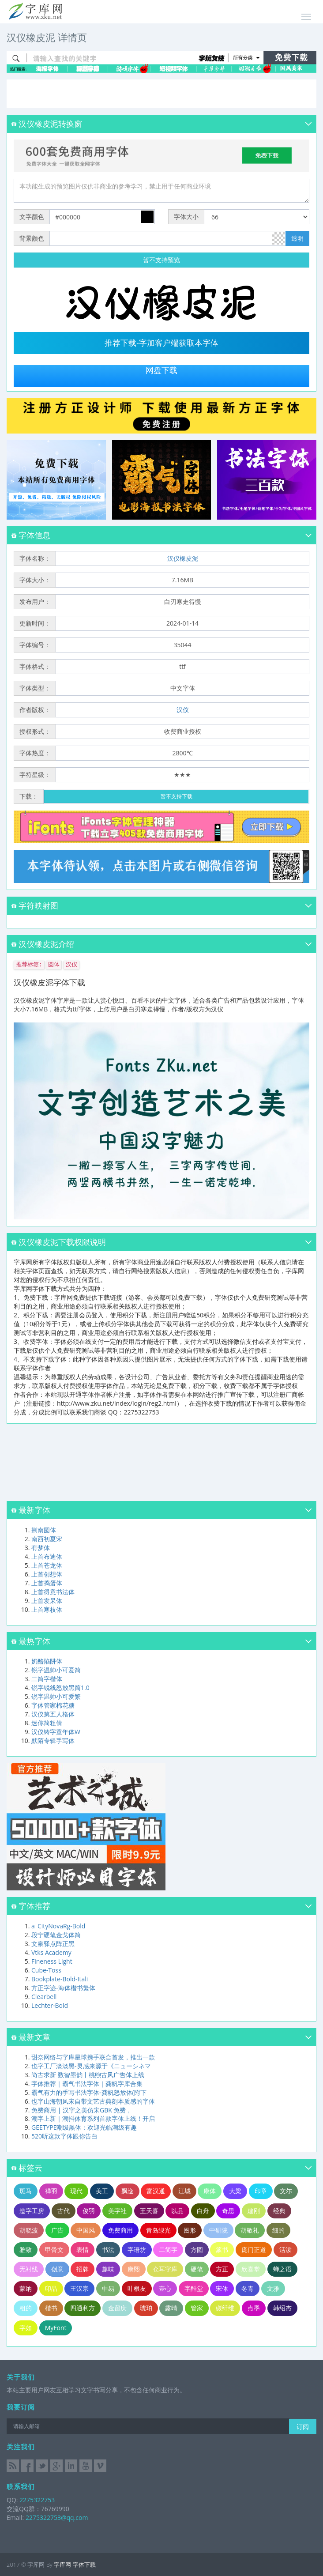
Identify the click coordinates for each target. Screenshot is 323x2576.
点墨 (254, 2308)
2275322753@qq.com (57, 2517)
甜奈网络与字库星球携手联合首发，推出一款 (93, 2057)
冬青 (247, 2288)
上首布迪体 (46, 1556)
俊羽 (89, 2210)
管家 (197, 2308)
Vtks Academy (51, 1952)
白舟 (203, 2210)
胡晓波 (28, 2230)
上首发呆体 (46, 1600)
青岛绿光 (158, 2230)
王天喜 (149, 2210)
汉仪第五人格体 (53, 1714)
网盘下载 (161, 370)
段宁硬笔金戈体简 (56, 1935)
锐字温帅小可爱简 (56, 1670)
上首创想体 (46, 1574)
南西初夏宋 (46, 1539)
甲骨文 (54, 2249)
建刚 (254, 2210)
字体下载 (84, 2564)
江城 (184, 2191)
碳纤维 (225, 2308)
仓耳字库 (165, 2269)
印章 (261, 2191)
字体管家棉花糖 (53, 1705)
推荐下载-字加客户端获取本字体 (161, 343)
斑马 (25, 2191)
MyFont (56, 2327)
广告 (57, 2230)
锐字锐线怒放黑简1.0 (60, 1687)
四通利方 (82, 2308)
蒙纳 (25, 2288)
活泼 (285, 2249)
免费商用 (120, 2230)
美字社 (117, 2210)
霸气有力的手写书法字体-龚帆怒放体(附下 (88, 2092)
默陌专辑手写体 (53, 1740)
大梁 (235, 2191)
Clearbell (43, 1996)
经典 (279, 2210)
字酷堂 (193, 2288)
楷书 (51, 2308)
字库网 (62, 2564)
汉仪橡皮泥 (182, 558)
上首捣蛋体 (46, 1583)
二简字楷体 (46, 1679)
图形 (190, 2230)
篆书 (222, 2249)
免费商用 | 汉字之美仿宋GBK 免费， (81, 2110)
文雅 (273, 2288)
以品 (177, 2210)
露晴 (171, 2308)
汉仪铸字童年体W (55, 1731)
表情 (82, 2249)
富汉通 (155, 2191)
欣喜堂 (250, 2269)
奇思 (228, 2210)
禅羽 (51, 2191)
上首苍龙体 (46, 1565)
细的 (278, 2230)
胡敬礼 (249, 2230)
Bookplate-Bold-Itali (59, 1979)
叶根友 (137, 2288)
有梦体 (40, 1547)
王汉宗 (79, 2288)
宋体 (222, 2288)
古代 (63, 2210)
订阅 (303, 2426)
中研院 (218, 2230)
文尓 (286, 2191)
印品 (51, 2288)
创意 (57, 2269)
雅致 (25, 2249)
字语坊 (137, 2249)
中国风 (85, 2230)
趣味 (108, 2269)
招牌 (82, 2269)
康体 (209, 2191)
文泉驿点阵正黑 (53, 1943)
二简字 (168, 2249)
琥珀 (146, 2308)
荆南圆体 (43, 1530)
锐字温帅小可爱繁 (56, 1696)
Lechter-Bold (49, 2005)
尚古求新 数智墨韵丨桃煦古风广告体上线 (87, 2075)
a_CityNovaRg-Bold (58, 1926)
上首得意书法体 (53, 1592)
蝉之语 (282, 2269)
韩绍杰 (282, 2308)
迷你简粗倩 (46, 1723)
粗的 (25, 2308)
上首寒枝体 (46, 1609)
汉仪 (183, 709)
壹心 (165, 2288)
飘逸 (127, 2191)
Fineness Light (51, 1961)
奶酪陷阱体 (46, 1661)
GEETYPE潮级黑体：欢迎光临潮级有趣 (84, 2127)
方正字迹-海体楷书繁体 (63, 1988)
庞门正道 (253, 2249)
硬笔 (197, 2269)
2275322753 (36, 2500)
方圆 (197, 2249)
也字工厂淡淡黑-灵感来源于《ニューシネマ (91, 2066)
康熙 (134, 2269)
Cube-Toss (46, 1970)
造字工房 (31, 2210)
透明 (297, 238)
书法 (108, 2249)
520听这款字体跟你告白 (64, 2136)
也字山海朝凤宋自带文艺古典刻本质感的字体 (93, 2101)
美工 (102, 2191)
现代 (76, 2191)
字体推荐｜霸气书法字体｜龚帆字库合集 (87, 2083)
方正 (222, 2269)
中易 (108, 2288)
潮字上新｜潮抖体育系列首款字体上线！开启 (93, 2118)
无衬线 (28, 2269)
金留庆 (117, 2308)
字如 (25, 2327)
